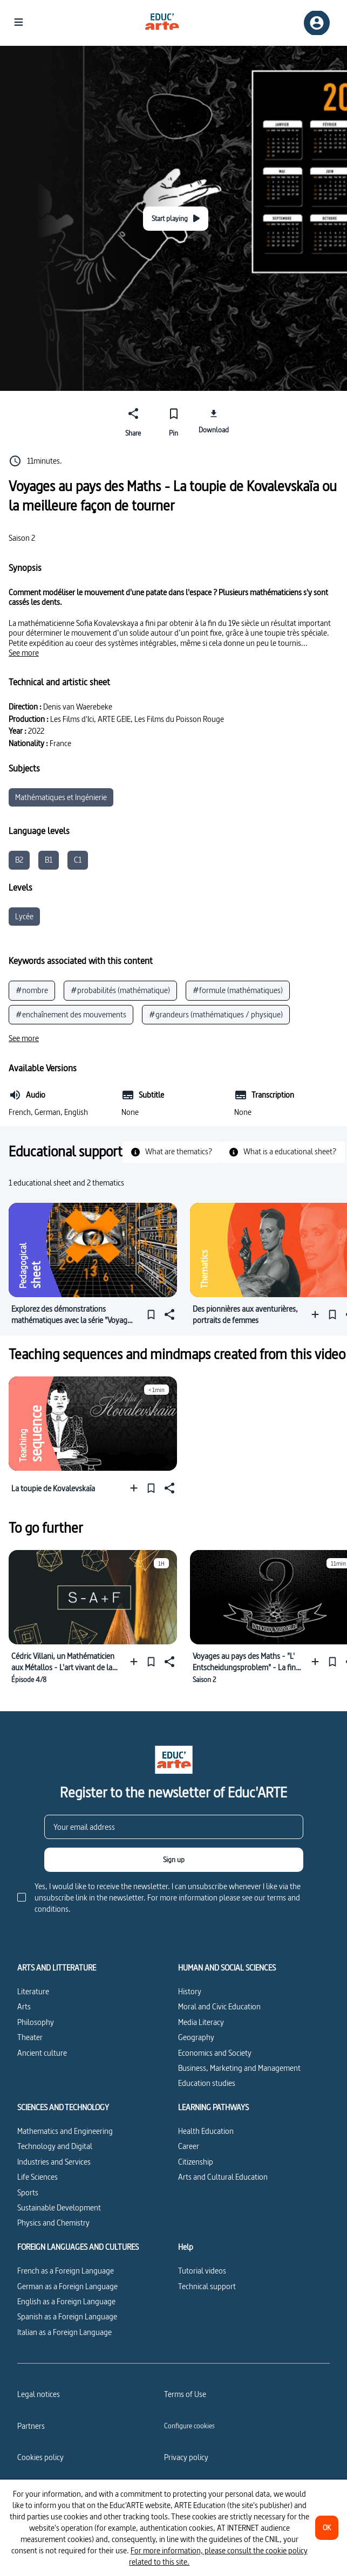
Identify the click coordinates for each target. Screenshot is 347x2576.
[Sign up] (173, 1860)
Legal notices (38, 2394)
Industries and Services (54, 2161)
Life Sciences (37, 2176)
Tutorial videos (202, 2270)
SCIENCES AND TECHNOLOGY (63, 2107)
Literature (33, 1991)
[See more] (24, 653)
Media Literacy (201, 2022)
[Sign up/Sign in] (316, 23)
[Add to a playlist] (317, 1315)
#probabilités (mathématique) (120, 990)
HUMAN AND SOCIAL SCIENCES (227, 1968)
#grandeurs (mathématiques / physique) (216, 1014)
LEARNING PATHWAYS (213, 2107)
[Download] (214, 420)
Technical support (207, 2286)
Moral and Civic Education (219, 2006)
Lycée (24, 916)
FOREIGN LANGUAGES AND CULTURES (78, 2247)
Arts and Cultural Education (223, 2176)
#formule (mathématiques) (238, 990)
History (189, 1991)
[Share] (133, 421)
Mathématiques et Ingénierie (61, 797)
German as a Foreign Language (67, 2286)
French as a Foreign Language (65, 2270)
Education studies (206, 2083)
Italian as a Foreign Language (64, 2332)
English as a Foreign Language (66, 2301)
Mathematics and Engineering (65, 2131)
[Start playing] (175, 218)
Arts (24, 2006)
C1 (77, 859)
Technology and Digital (54, 2146)
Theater (30, 2037)
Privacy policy (186, 2457)
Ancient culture (42, 2052)
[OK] (326, 2528)
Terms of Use (185, 2394)
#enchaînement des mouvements (71, 1014)
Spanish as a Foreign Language (67, 2316)
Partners (31, 2426)
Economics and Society (214, 2052)
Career (188, 2146)
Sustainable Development (59, 2207)
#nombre (32, 990)
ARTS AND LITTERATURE (56, 1968)
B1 (48, 859)
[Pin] (173, 421)
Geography (196, 2037)
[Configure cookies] (189, 2425)
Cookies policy (40, 2457)
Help (185, 2247)
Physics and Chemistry (53, 2222)
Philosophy (35, 2022)
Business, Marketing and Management (239, 2068)
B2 (19, 859)
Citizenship (195, 2161)
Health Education (206, 2131)
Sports (27, 2192)
